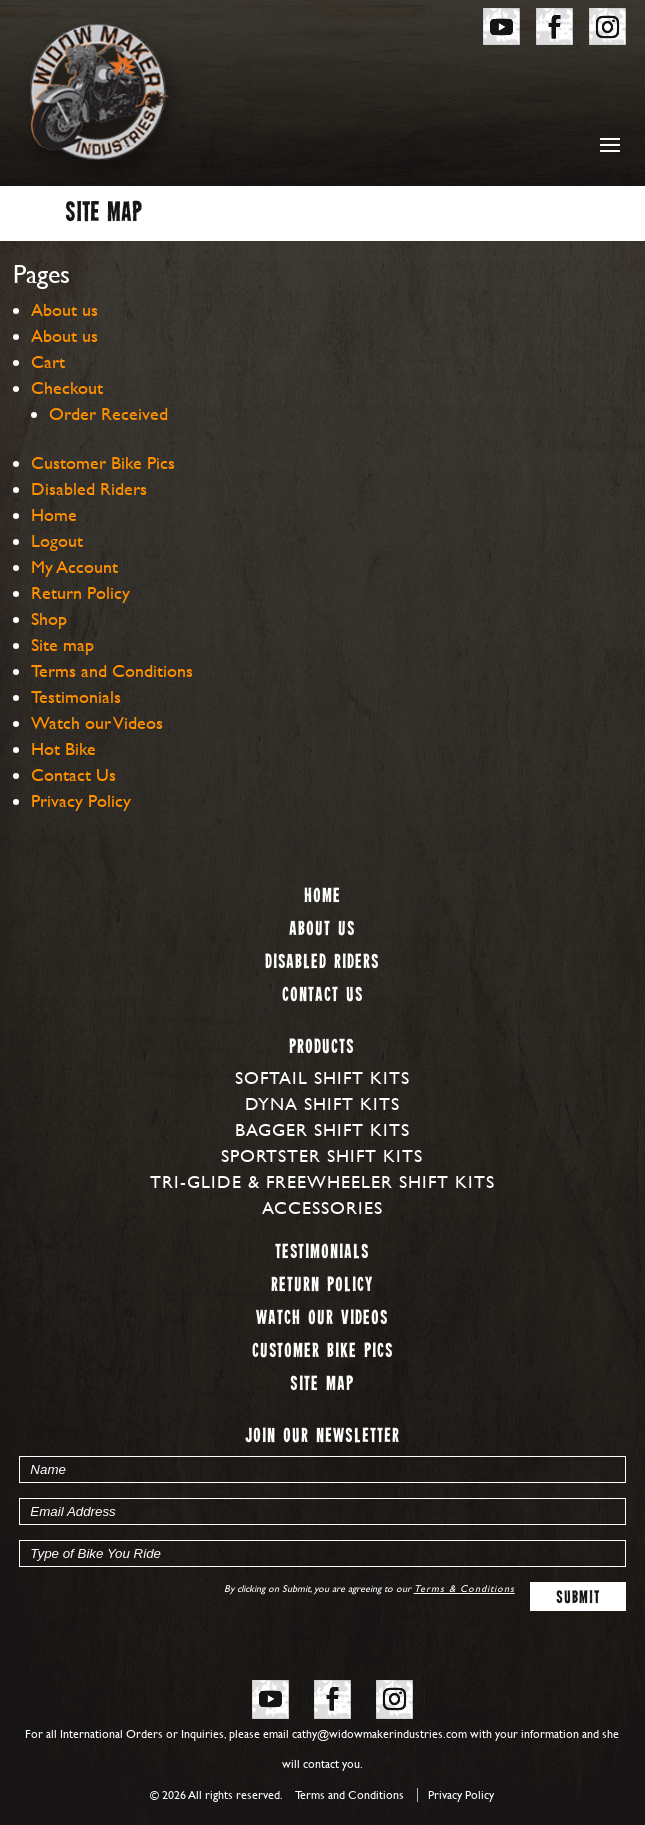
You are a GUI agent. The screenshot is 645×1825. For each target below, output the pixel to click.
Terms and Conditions (112, 670)
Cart (48, 361)
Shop (49, 618)
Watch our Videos (97, 722)
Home (54, 514)
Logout (57, 540)
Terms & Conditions (464, 1588)
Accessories (322, 1207)
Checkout (67, 387)
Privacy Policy (81, 800)
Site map (62, 644)
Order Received (108, 413)
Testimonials (76, 696)
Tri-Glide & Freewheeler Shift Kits (322, 1181)
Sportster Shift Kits (322, 1155)
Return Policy (80, 592)
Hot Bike (63, 748)
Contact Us (73, 774)
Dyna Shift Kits (322, 1103)
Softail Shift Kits (322, 1077)
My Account (74, 566)
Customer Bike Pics (103, 462)
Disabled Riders (89, 488)
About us (64, 309)
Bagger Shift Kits (322, 1129)
